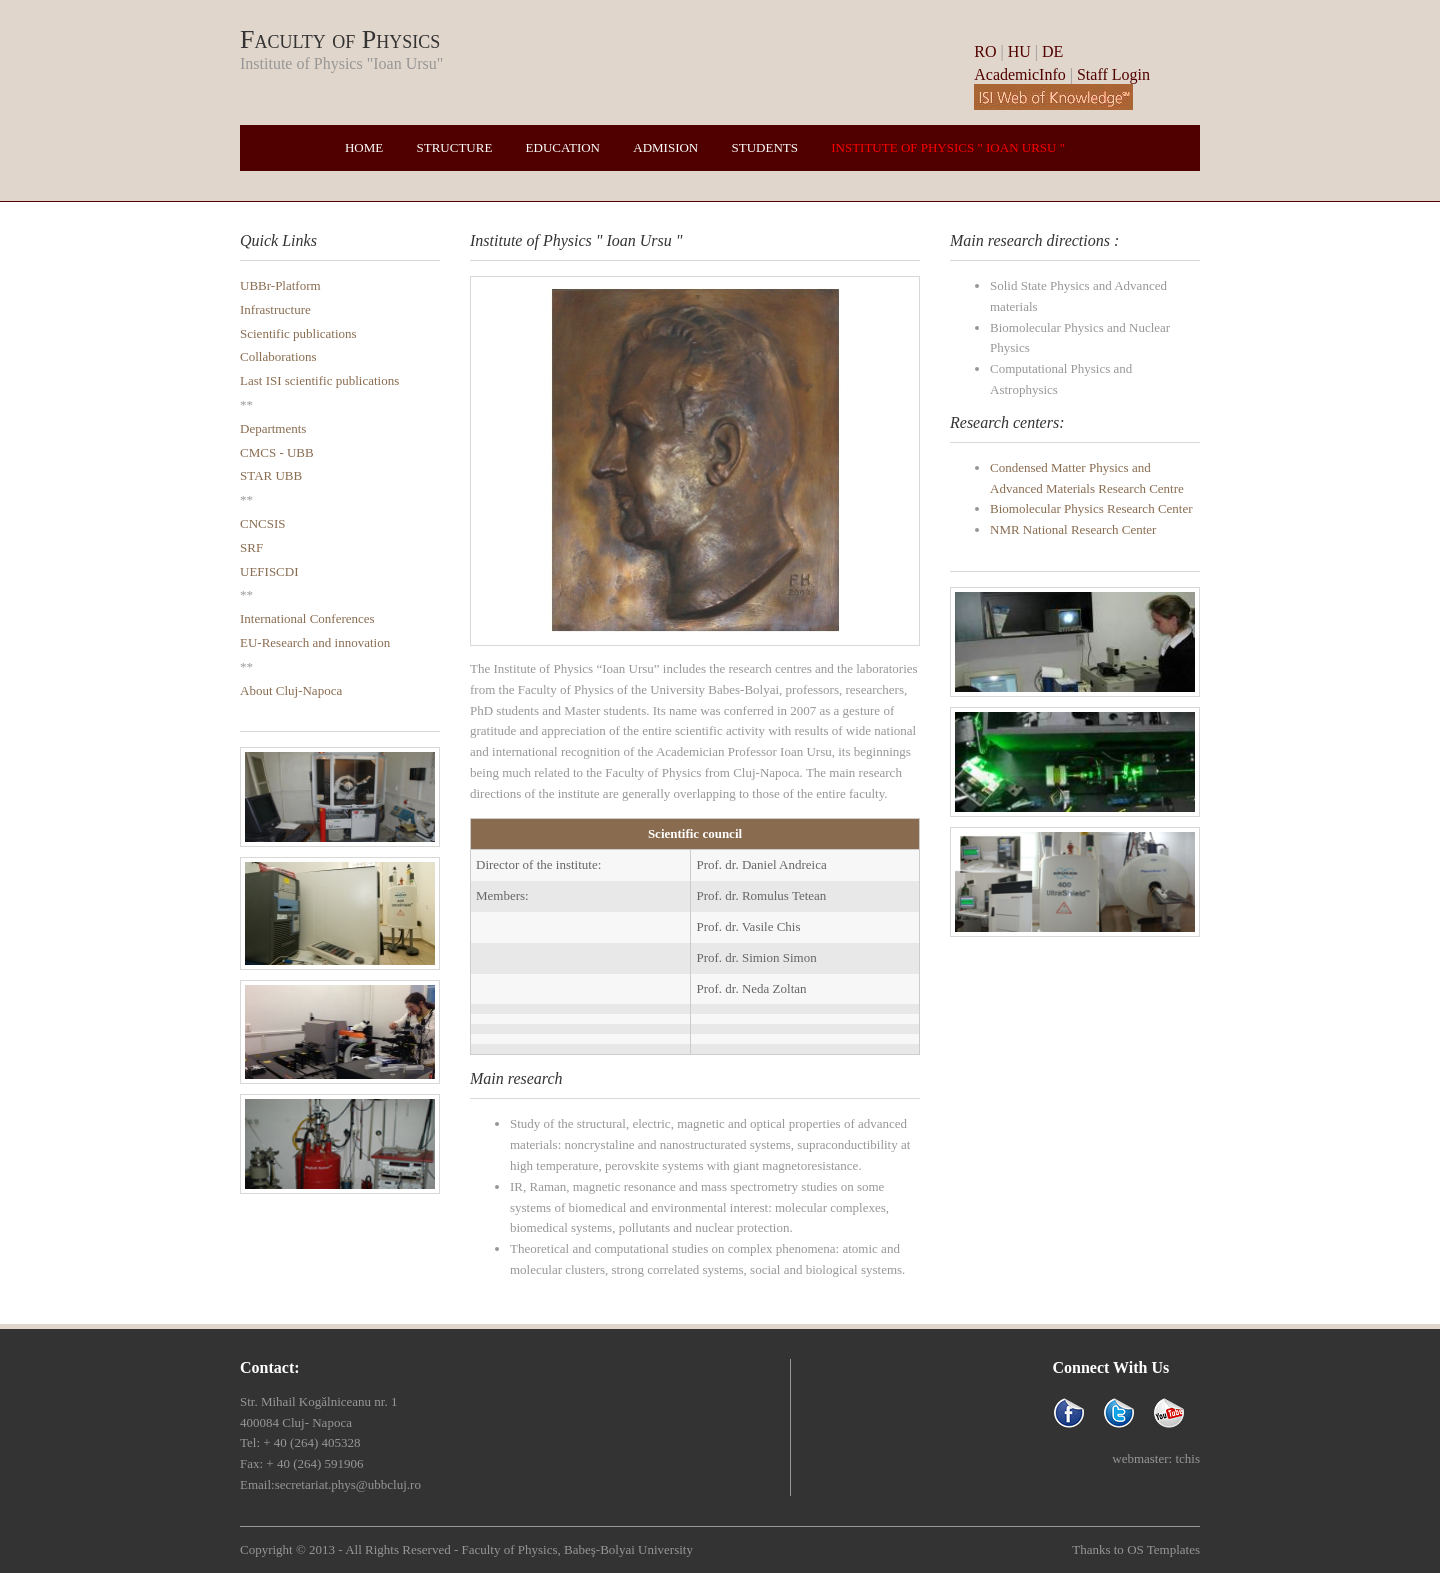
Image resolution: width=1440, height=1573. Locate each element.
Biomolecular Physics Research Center (1091, 508)
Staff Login (1113, 74)
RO (987, 51)
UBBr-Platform (280, 285)
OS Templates (1163, 1549)
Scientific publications (298, 333)
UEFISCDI (269, 571)
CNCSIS (263, 523)
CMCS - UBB (277, 452)
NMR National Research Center (1073, 529)
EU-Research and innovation (315, 642)
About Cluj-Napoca (291, 690)
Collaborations (278, 356)
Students (765, 147)
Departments (273, 428)
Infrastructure (275, 309)
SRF (251, 547)
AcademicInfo (1020, 74)
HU (1019, 51)
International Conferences (307, 618)
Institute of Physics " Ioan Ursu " (948, 147)
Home (364, 147)
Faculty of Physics (340, 39)
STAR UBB (271, 475)
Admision (665, 147)
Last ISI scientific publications (319, 380)
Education (563, 147)
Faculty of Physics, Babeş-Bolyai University (576, 1549)
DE (1052, 51)
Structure (455, 147)
